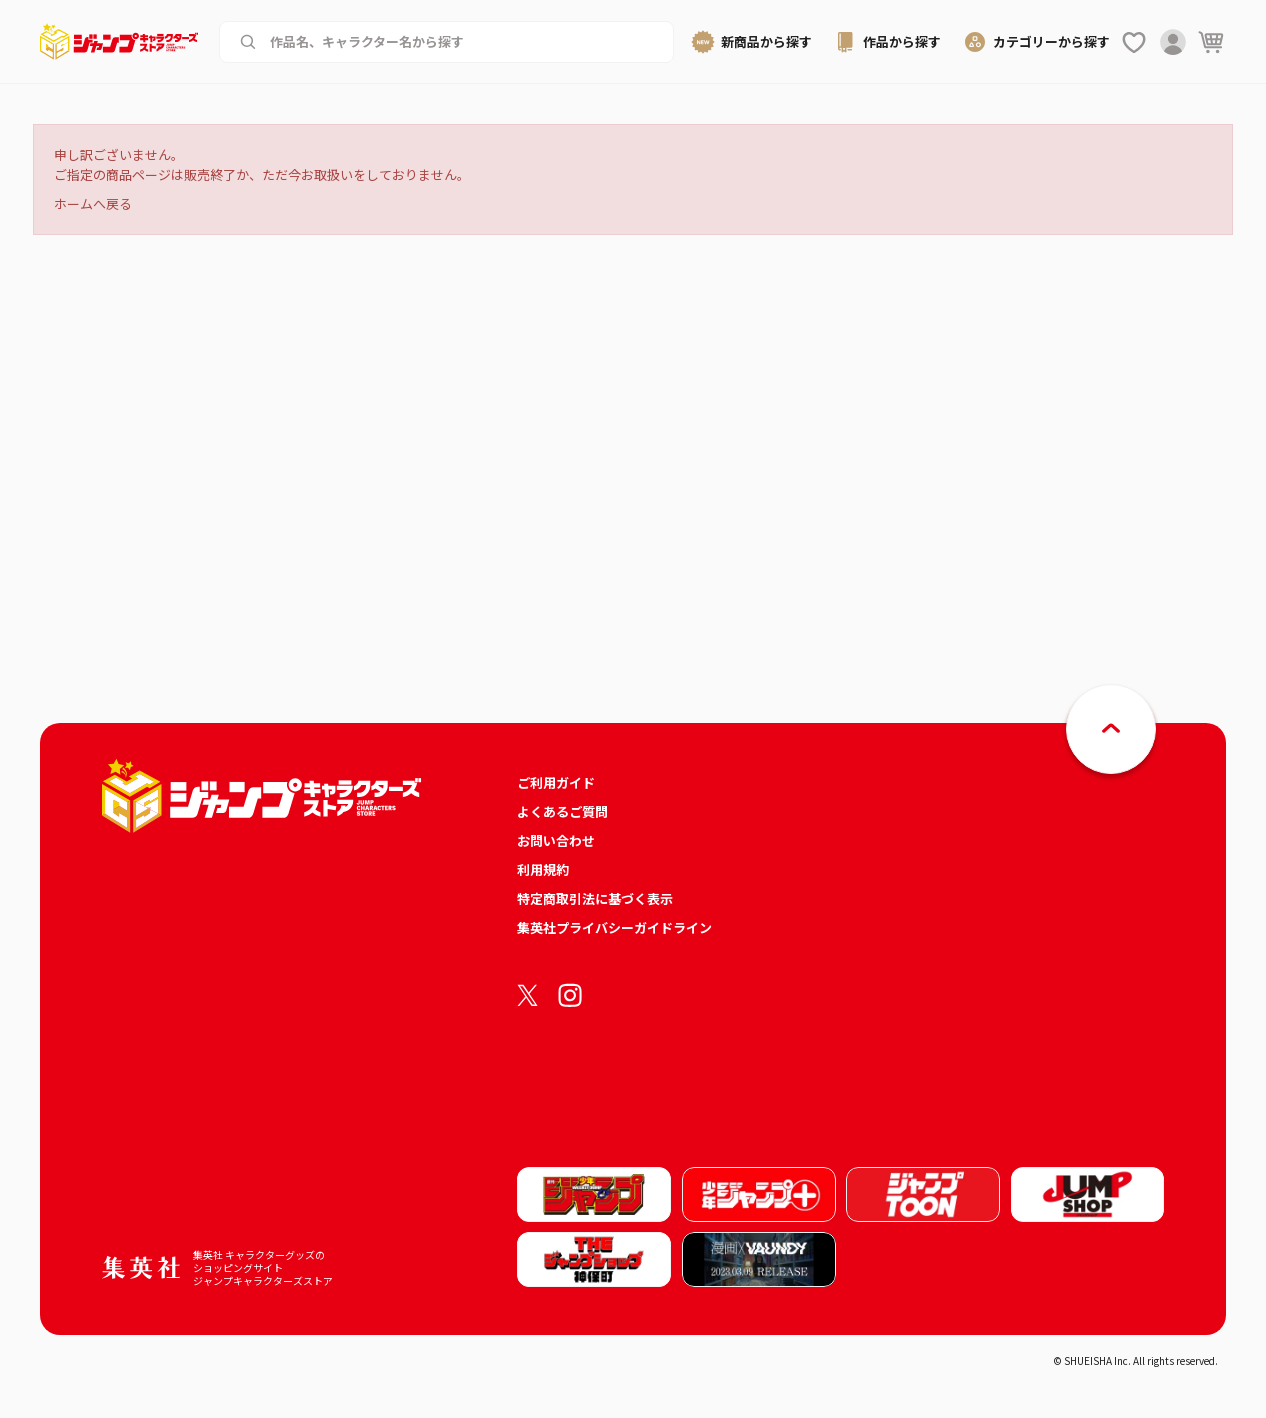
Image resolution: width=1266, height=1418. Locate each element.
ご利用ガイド (556, 782)
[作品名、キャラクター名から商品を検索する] (462, 42)
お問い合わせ (556, 840)
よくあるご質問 (562, 811)
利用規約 (543, 869)
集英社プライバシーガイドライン (614, 927)
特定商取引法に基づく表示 (595, 898)
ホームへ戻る (93, 203)
